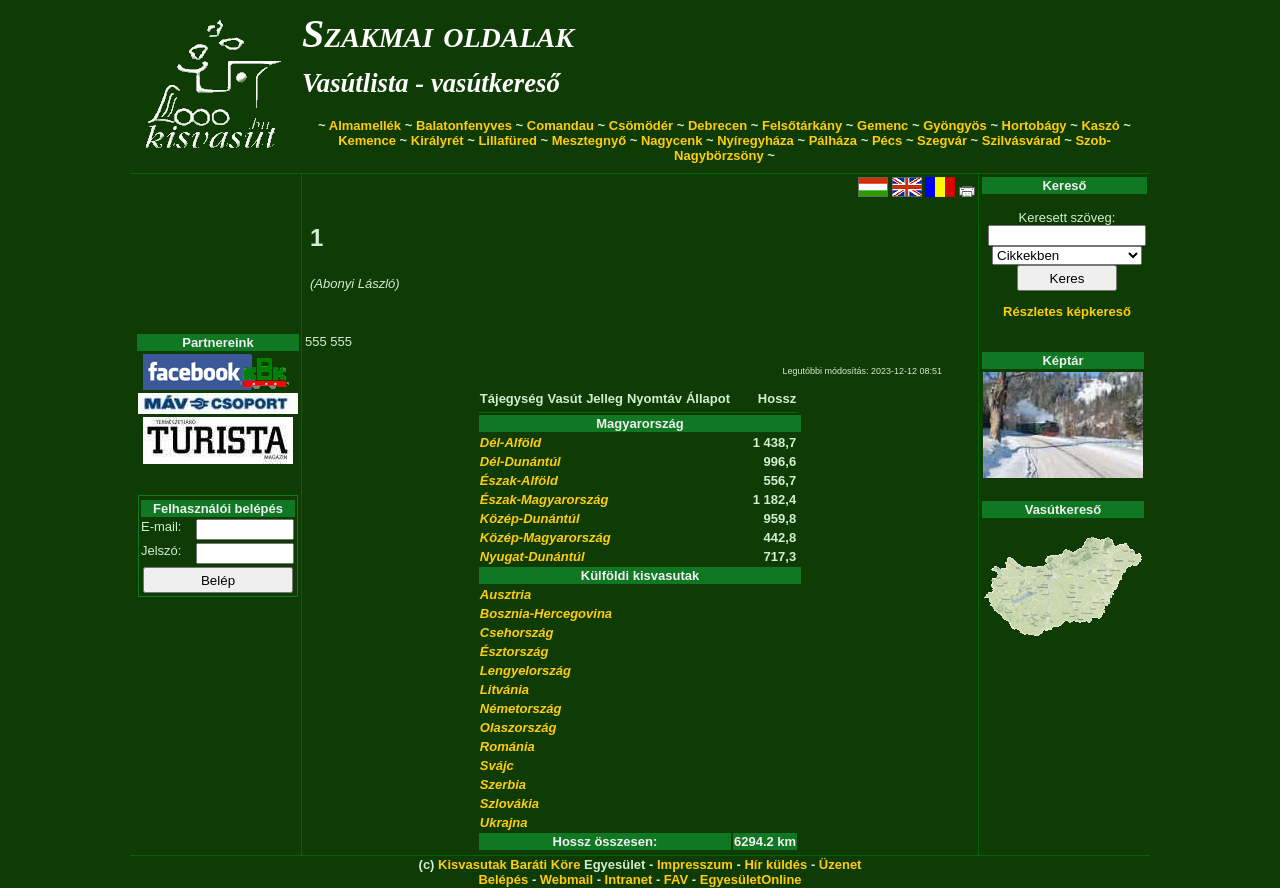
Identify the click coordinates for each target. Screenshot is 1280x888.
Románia (507, 746)
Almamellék (365, 125)
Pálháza (833, 140)
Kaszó (1100, 125)
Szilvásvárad (1021, 140)
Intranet (629, 879)
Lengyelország (525, 670)
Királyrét (437, 140)
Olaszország (518, 727)
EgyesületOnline (751, 879)
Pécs (887, 140)
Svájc (497, 765)
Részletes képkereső (1067, 311)
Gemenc (882, 125)
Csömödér (641, 125)
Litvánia (504, 689)
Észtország (514, 651)
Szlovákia (509, 803)
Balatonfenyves (464, 125)
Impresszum (695, 864)
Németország (521, 708)
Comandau (560, 125)
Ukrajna (504, 822)
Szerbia (503, 784)
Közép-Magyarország (545, 537)
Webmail (566, 879)
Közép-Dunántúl (530, 518)
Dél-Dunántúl (520, 461)
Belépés (503, 879)
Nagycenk (671, 140)
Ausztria (505, 594)
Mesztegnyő (589, 140)
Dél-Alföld (510, 442)
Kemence (367, 140)
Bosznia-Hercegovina (546, 613)
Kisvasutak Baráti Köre (509, 864)
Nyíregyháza (755, 140)
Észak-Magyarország (544, 499)
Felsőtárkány (802, 125)
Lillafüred (507, 140)
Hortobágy (1034, 125)
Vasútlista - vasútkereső (431, 83)
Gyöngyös (955, 125)
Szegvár (942, 140)
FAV (676, 879)
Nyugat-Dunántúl (532, 556)
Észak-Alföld (519, 480)
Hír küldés (775, 864)
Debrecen (717, 125)
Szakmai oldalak (438, 33)
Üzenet (840, 864)
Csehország (517, 632)
